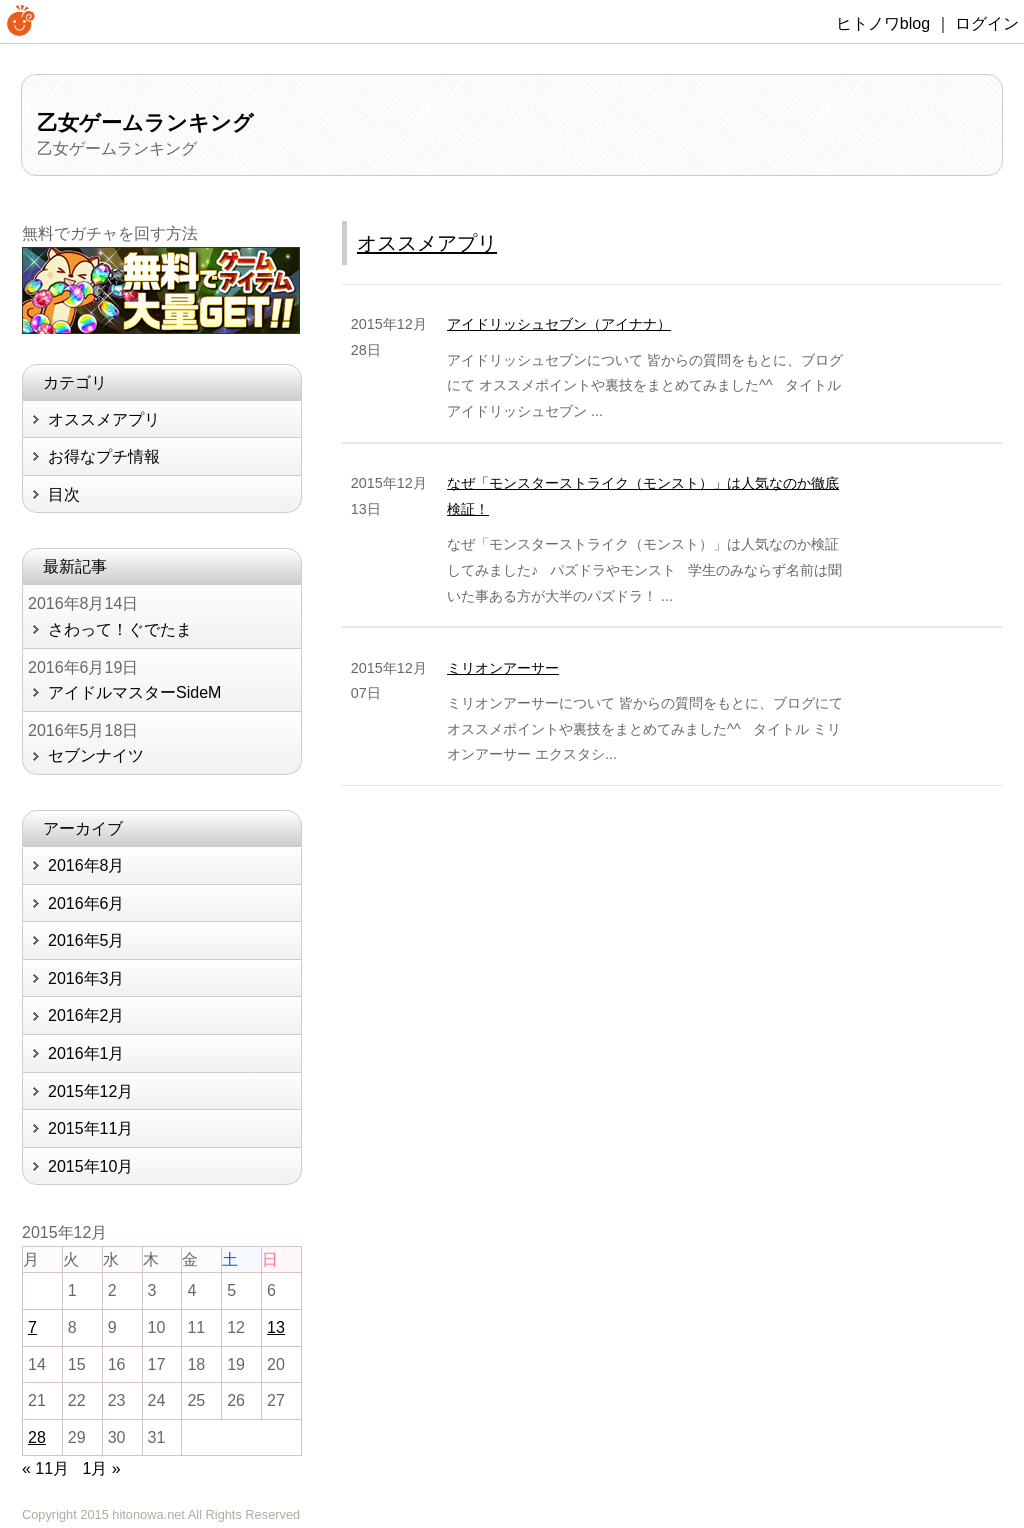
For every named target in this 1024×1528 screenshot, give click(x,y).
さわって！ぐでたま (120, 629)
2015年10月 (90, 1166)
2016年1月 (86, 1053)
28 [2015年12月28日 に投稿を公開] (37, 1437)
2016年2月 (86, 1015)
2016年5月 (86, 940)
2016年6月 (86, 903)
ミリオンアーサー (503, 668)
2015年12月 (90, 1091)
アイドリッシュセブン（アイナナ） (559, 324)
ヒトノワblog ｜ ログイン (927, 23)
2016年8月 (86, 865)
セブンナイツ (96, 755)
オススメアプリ (427, 243)
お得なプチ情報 (104, 456)
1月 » (102, 1468)
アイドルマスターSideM (134, 692)
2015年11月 (90, 1128)
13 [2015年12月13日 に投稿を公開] (276, 1327)
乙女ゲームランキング (145, 122)
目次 (64, 494)
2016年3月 (86, 978)
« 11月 (45, 1468)
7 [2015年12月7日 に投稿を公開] (32, 1327)
